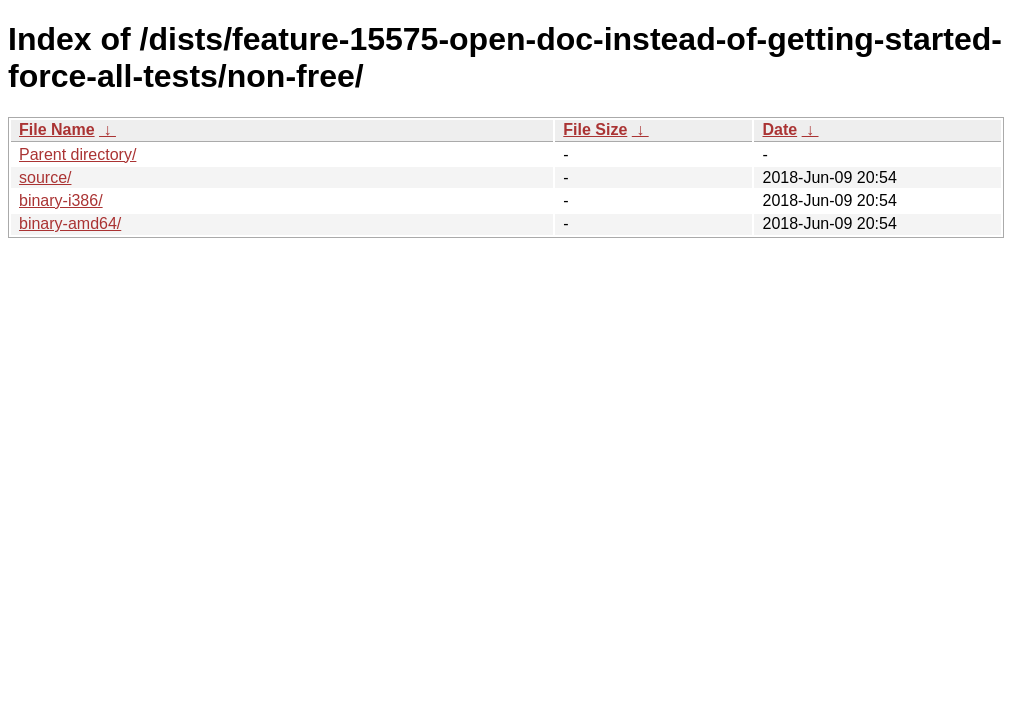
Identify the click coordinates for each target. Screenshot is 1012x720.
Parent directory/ (77, 154)
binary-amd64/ (70, 223)
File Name (57, 129)
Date (779, 129)
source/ (45, 177)
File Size (595, 129)
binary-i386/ (61, 200)
